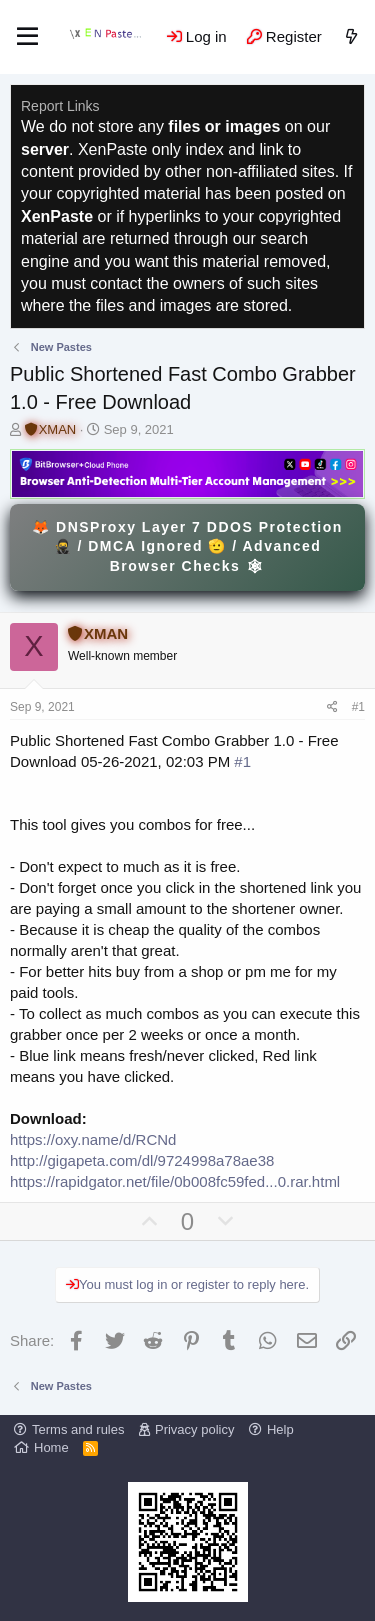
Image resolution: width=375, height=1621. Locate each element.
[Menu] (27, 37)
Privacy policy (194, 1429)
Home (51, 1447)
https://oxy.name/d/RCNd (93, 1139)
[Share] (332, 707)
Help (280, 1429)
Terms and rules (78, 1429)
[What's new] (351, 36)
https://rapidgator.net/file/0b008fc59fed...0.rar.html (175, 1181)
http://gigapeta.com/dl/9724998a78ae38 (142, 1160)
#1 (358, 707)
